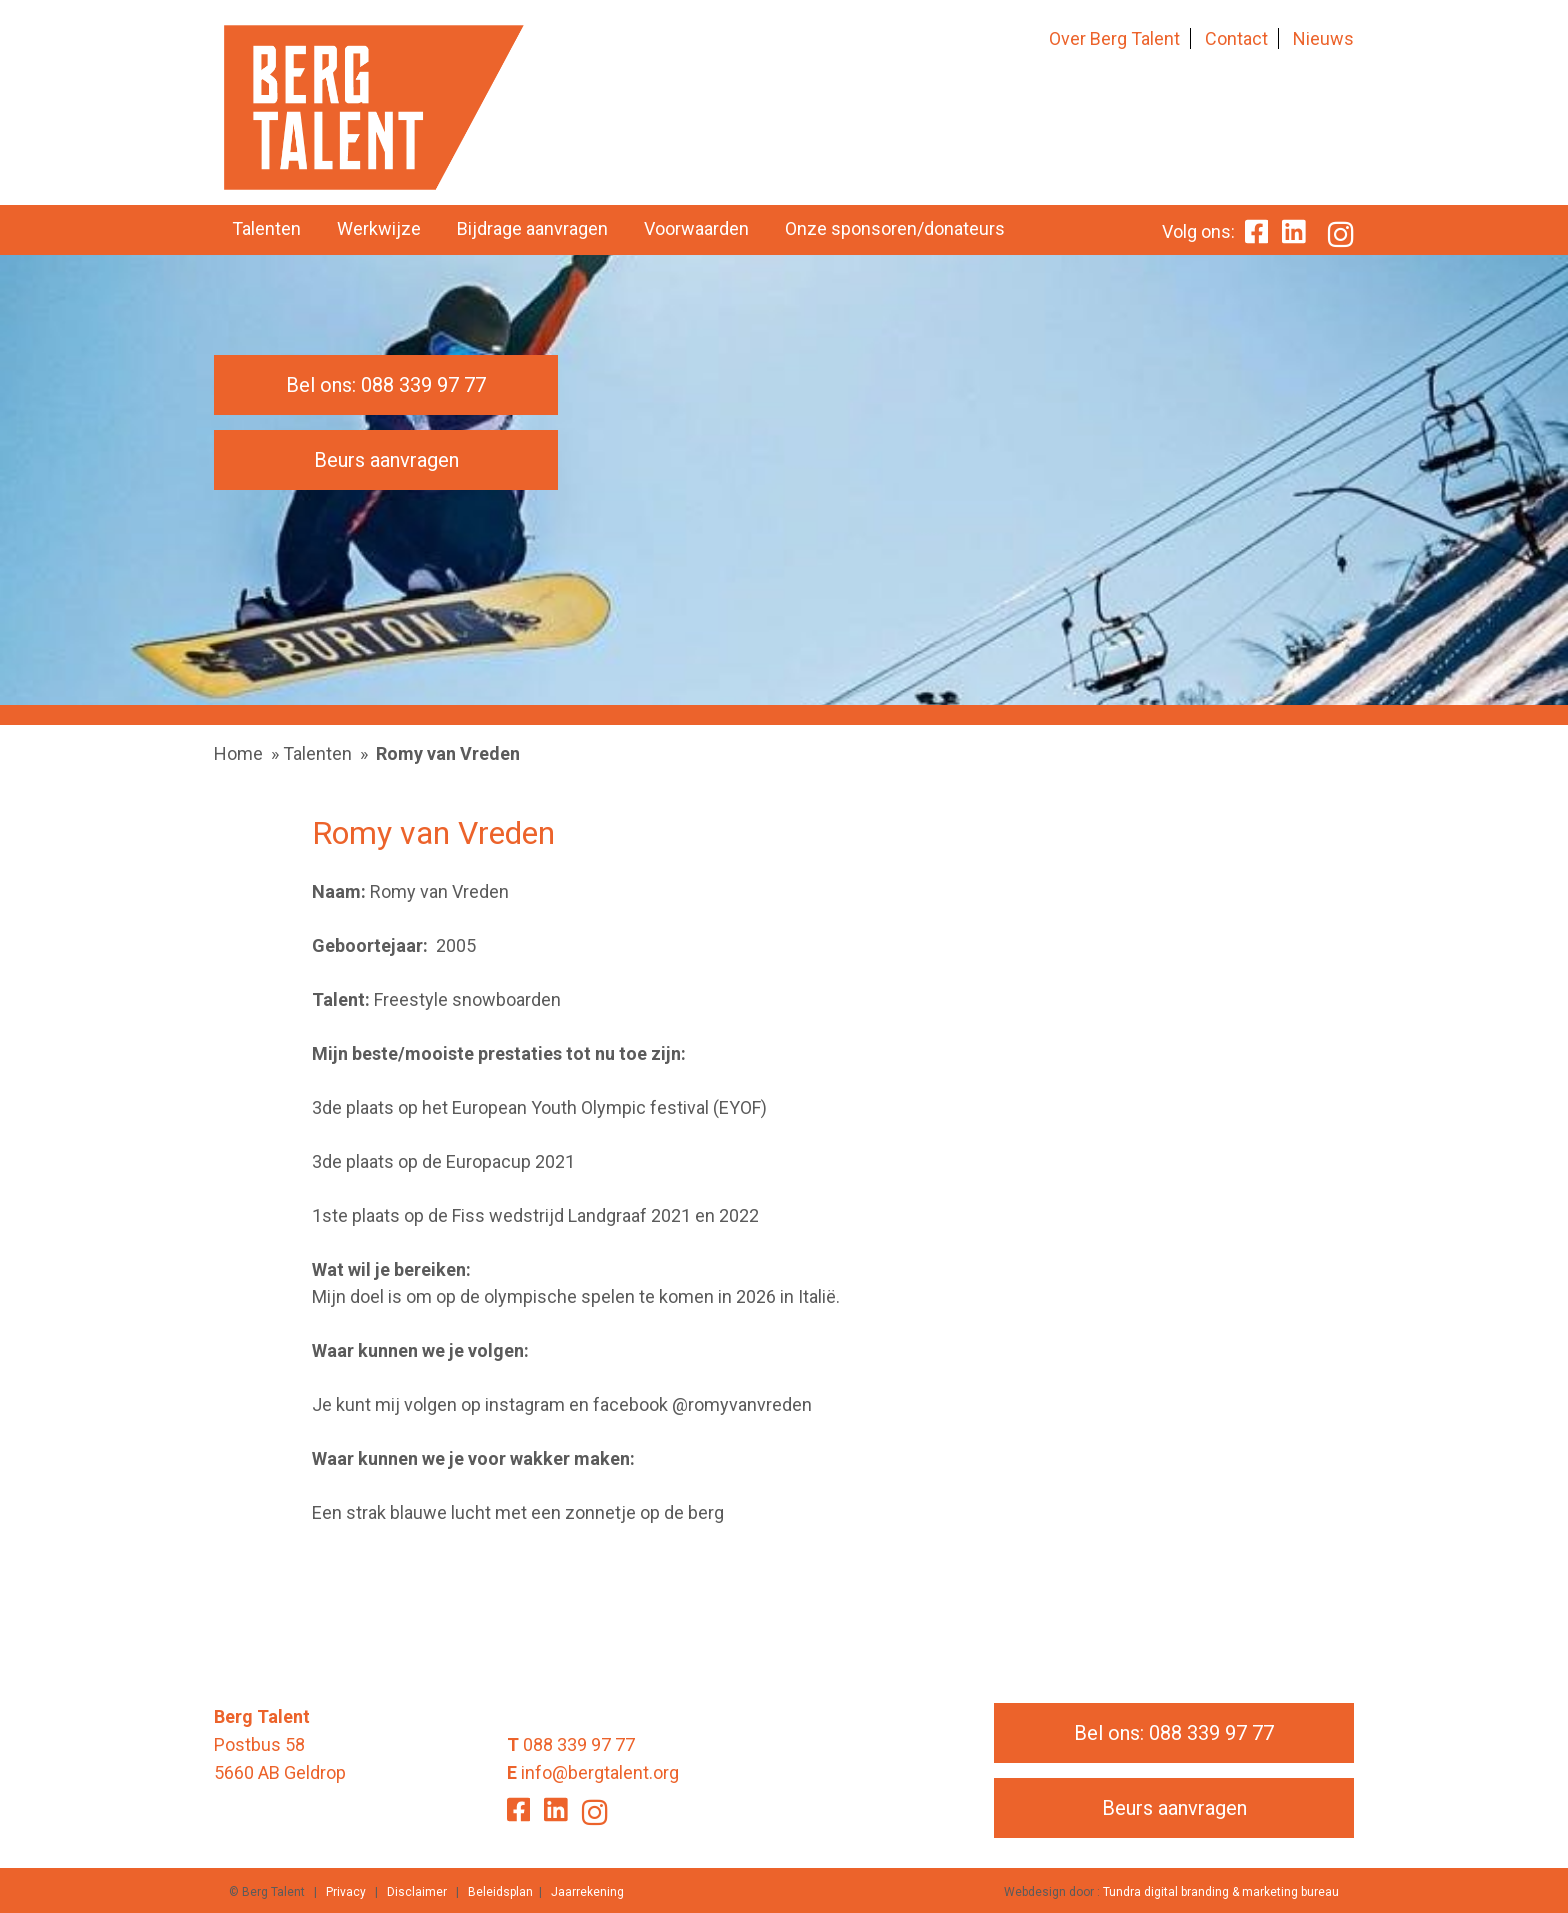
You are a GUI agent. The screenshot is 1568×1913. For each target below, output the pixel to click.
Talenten (266, 228)
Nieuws (1323, 38)
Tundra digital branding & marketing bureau (1221, 1892)
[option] (784, 480)
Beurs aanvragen (386, 460)
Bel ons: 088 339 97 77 (386, 385)
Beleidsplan (500, 1892)
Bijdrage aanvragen (532, 228)
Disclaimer (417, 1892)
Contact (1236, 38)
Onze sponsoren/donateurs (895, 228)
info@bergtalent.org (600, 1772)
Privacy (346, 1892)
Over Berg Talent (1114, 38)
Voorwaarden (696, 228)
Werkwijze (379, 228)
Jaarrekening (587, 1892)
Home (238, 753)
